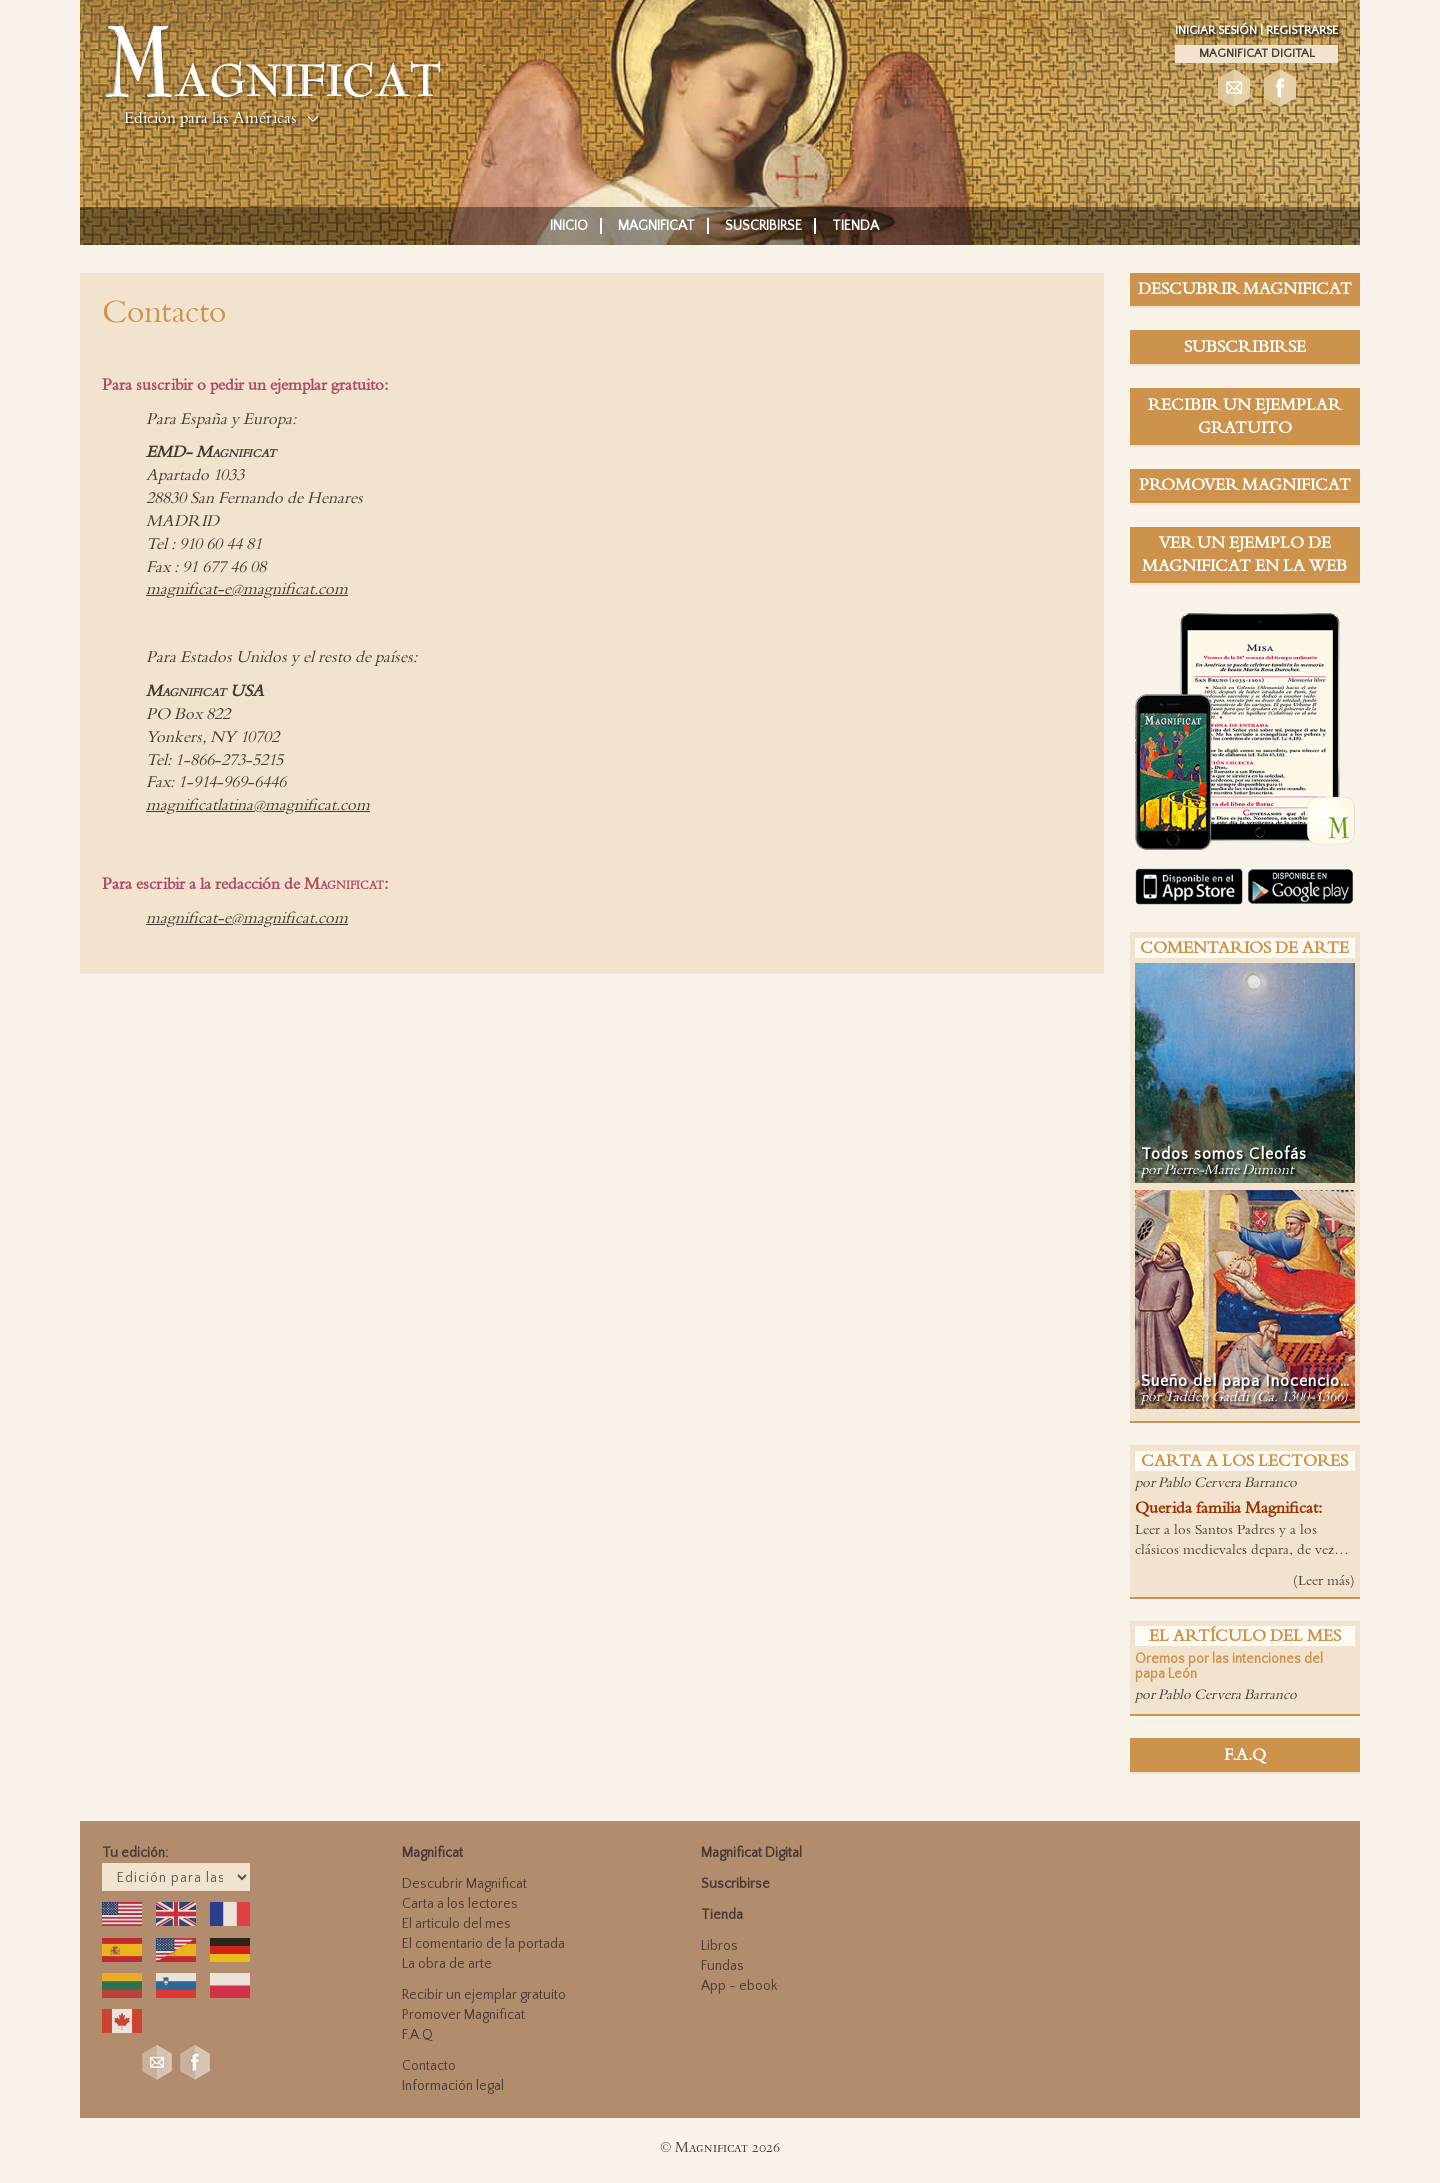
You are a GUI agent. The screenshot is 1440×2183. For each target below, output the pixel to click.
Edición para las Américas (210, 118)
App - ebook (739, 1986)
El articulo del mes (456, 1924)
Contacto (429, 2066)
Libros (719, 1946)
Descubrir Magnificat (464, 1884)
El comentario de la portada (483, 1944)
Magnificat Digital (1257, 53)
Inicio (569, 226)
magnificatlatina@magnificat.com (258, 805)
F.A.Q (417, 2035)
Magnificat (656, 226)
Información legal (453, 2086)
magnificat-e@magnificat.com (247, 589)
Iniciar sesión (1217, 30)
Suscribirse (763, 226)
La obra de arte (447, 1964)
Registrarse (1302, 30)
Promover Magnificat (463, 2015)
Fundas (722, 1966)
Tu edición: (135, 1853)
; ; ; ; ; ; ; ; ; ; (176, 1877)
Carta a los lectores (460, 1904)
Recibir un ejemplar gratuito (484, 1995)
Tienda (855, 226)
